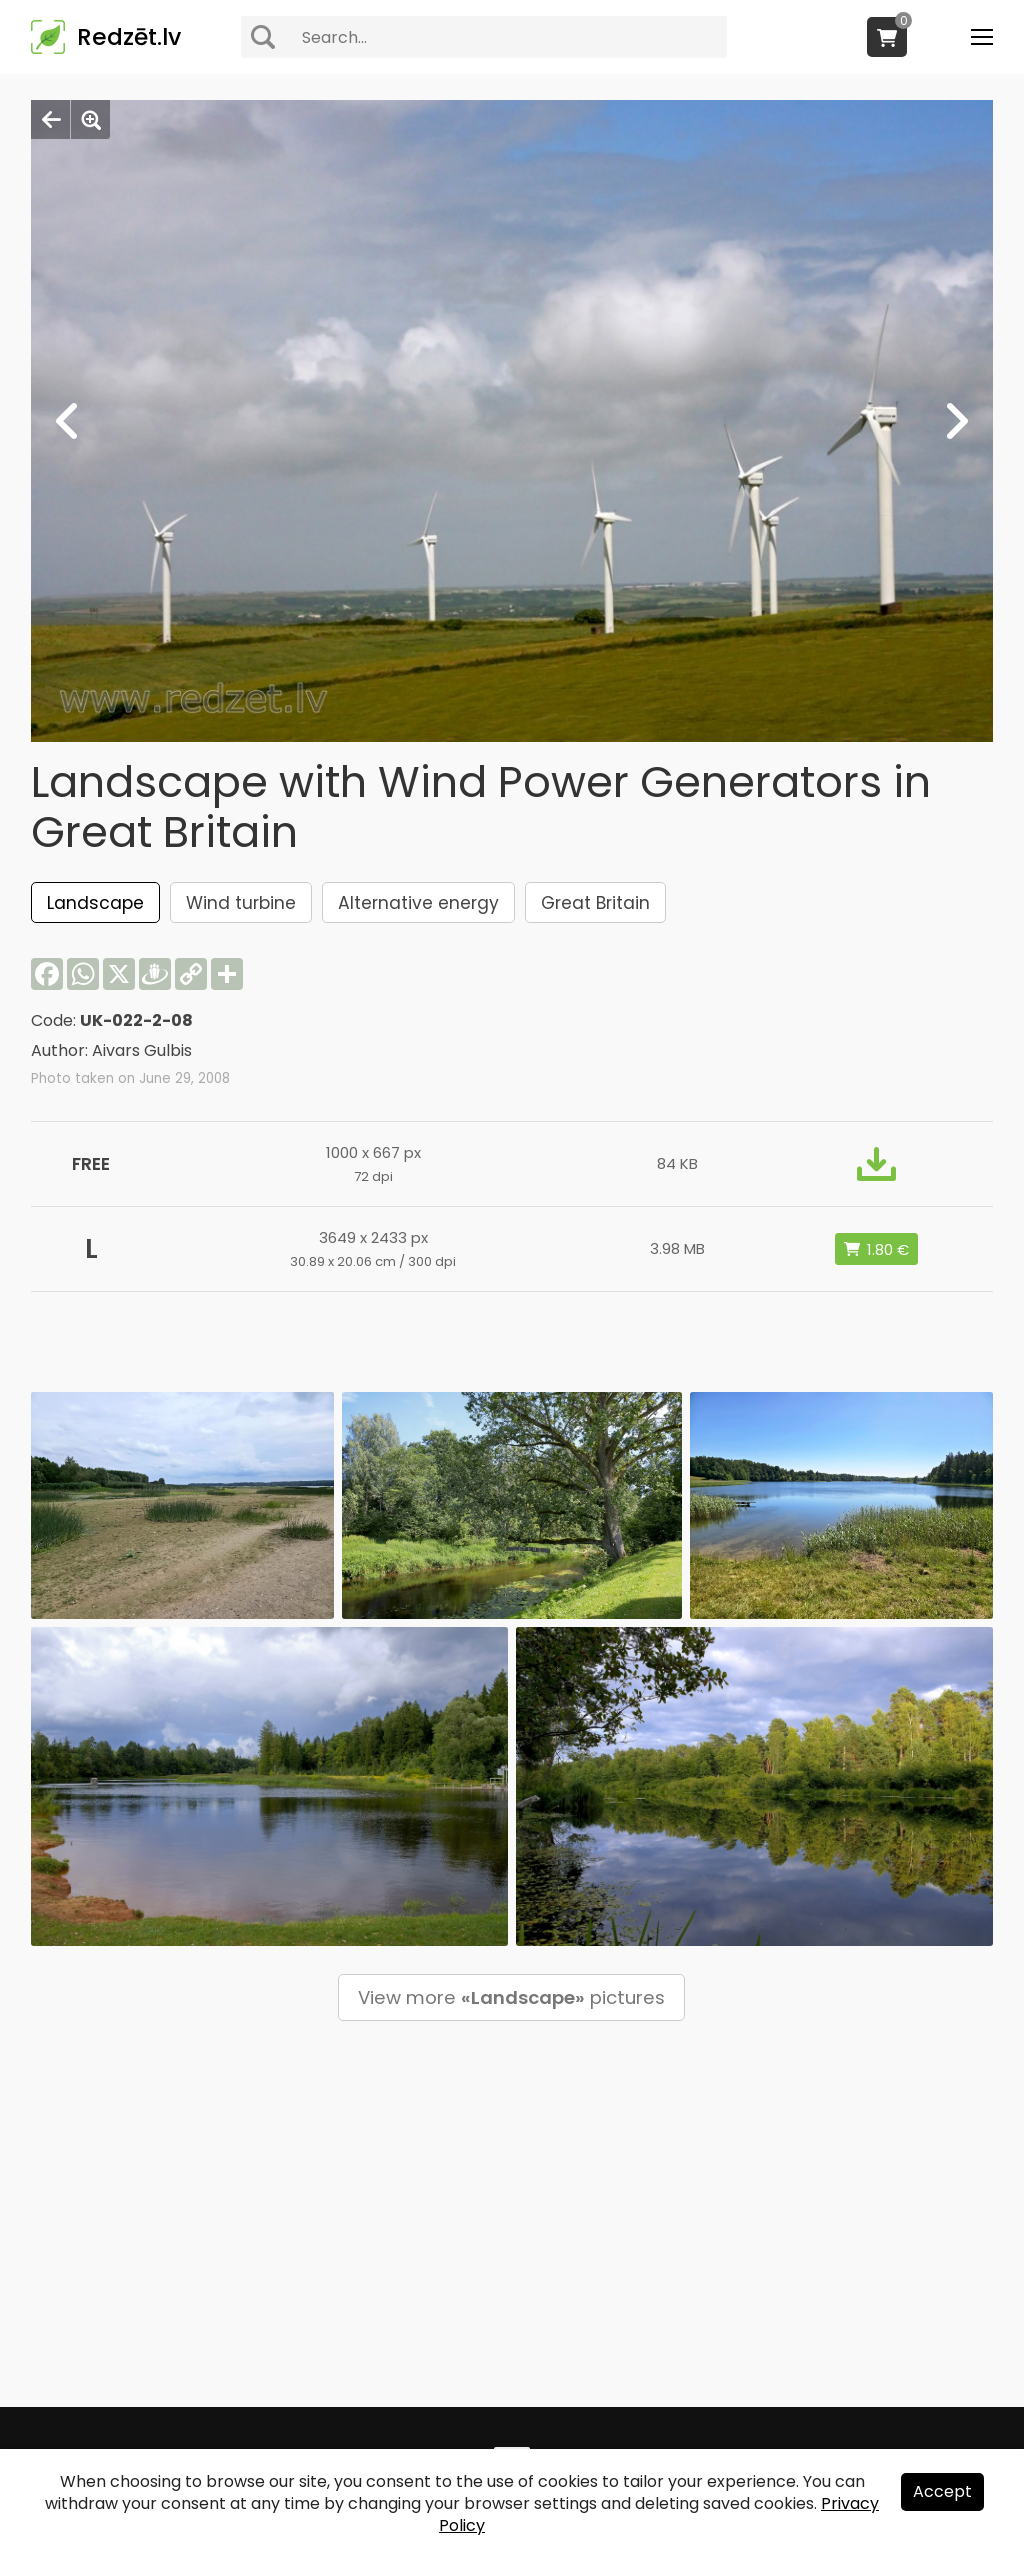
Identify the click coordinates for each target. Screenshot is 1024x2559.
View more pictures (511, 1997)
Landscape (95, 903)
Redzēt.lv (129, 37)
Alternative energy (418, 903)
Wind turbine (241, 903)
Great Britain (595, 903)
